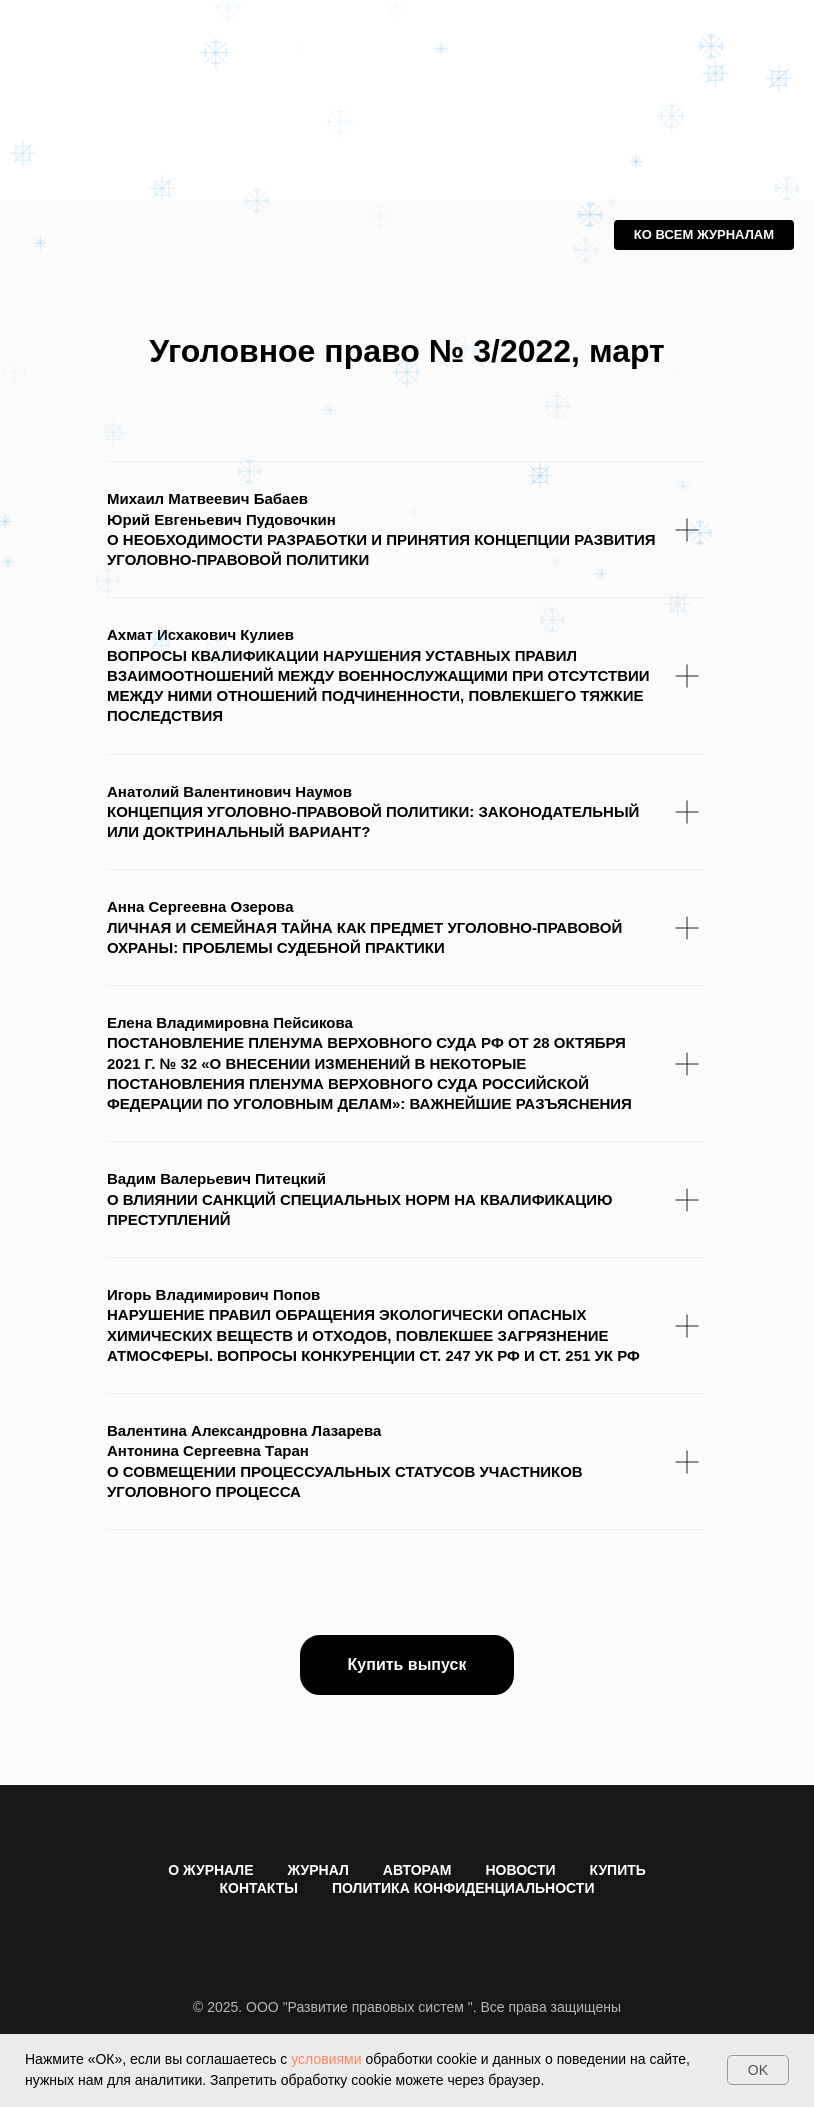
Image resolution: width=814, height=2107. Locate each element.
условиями (326, 2059)
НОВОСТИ (520, 1870)
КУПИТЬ (618, 1870)
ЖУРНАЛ (318, 1870)
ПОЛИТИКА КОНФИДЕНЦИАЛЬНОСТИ (463, 1888)
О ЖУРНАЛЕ (210, 1870)
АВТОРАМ (417, 1870)
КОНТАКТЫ (259, 1888)
